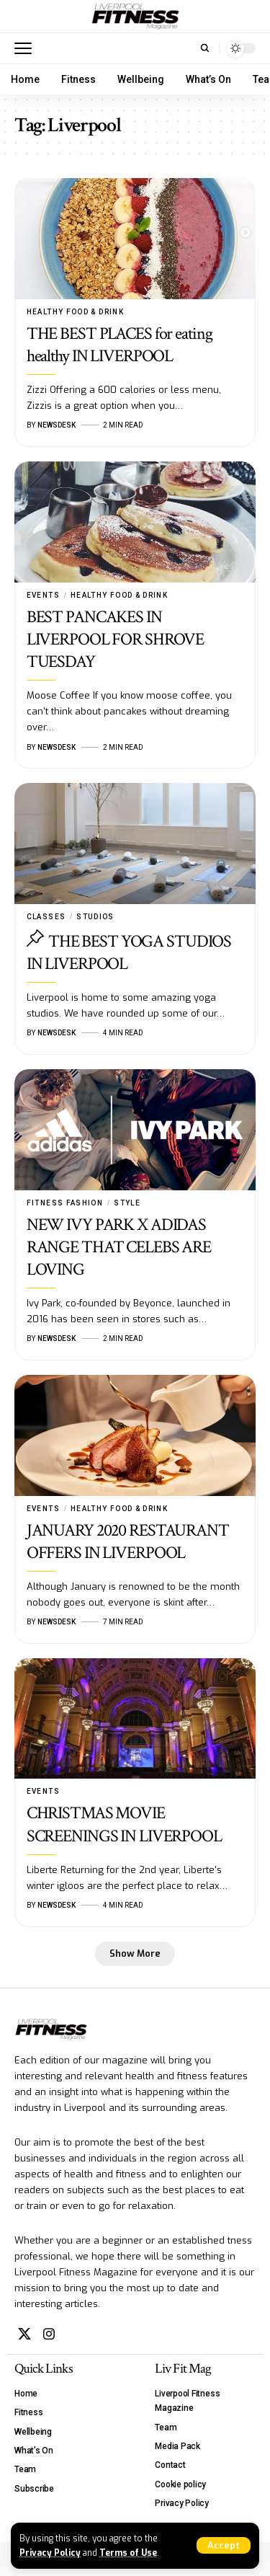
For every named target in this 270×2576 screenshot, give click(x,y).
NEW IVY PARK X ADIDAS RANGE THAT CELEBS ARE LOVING (119, 1246)
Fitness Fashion (65, 1203)
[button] (224, 2545)
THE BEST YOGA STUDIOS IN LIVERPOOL (129, 952)
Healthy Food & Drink (75, 312)
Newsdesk (56, 425)
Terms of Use (128, 2553)
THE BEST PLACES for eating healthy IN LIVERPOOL (119, 344)
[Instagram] (49, 2334)
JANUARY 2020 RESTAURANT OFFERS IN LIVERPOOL (128, 1541)
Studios (95, 917)
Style (127, 1203)
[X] (24, 2334)
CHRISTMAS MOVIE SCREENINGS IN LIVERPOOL (124, 1824)
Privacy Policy (50, 2553)
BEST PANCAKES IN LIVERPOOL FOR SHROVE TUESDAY (115, 639)
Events (43, 595)
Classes (46, 917)
